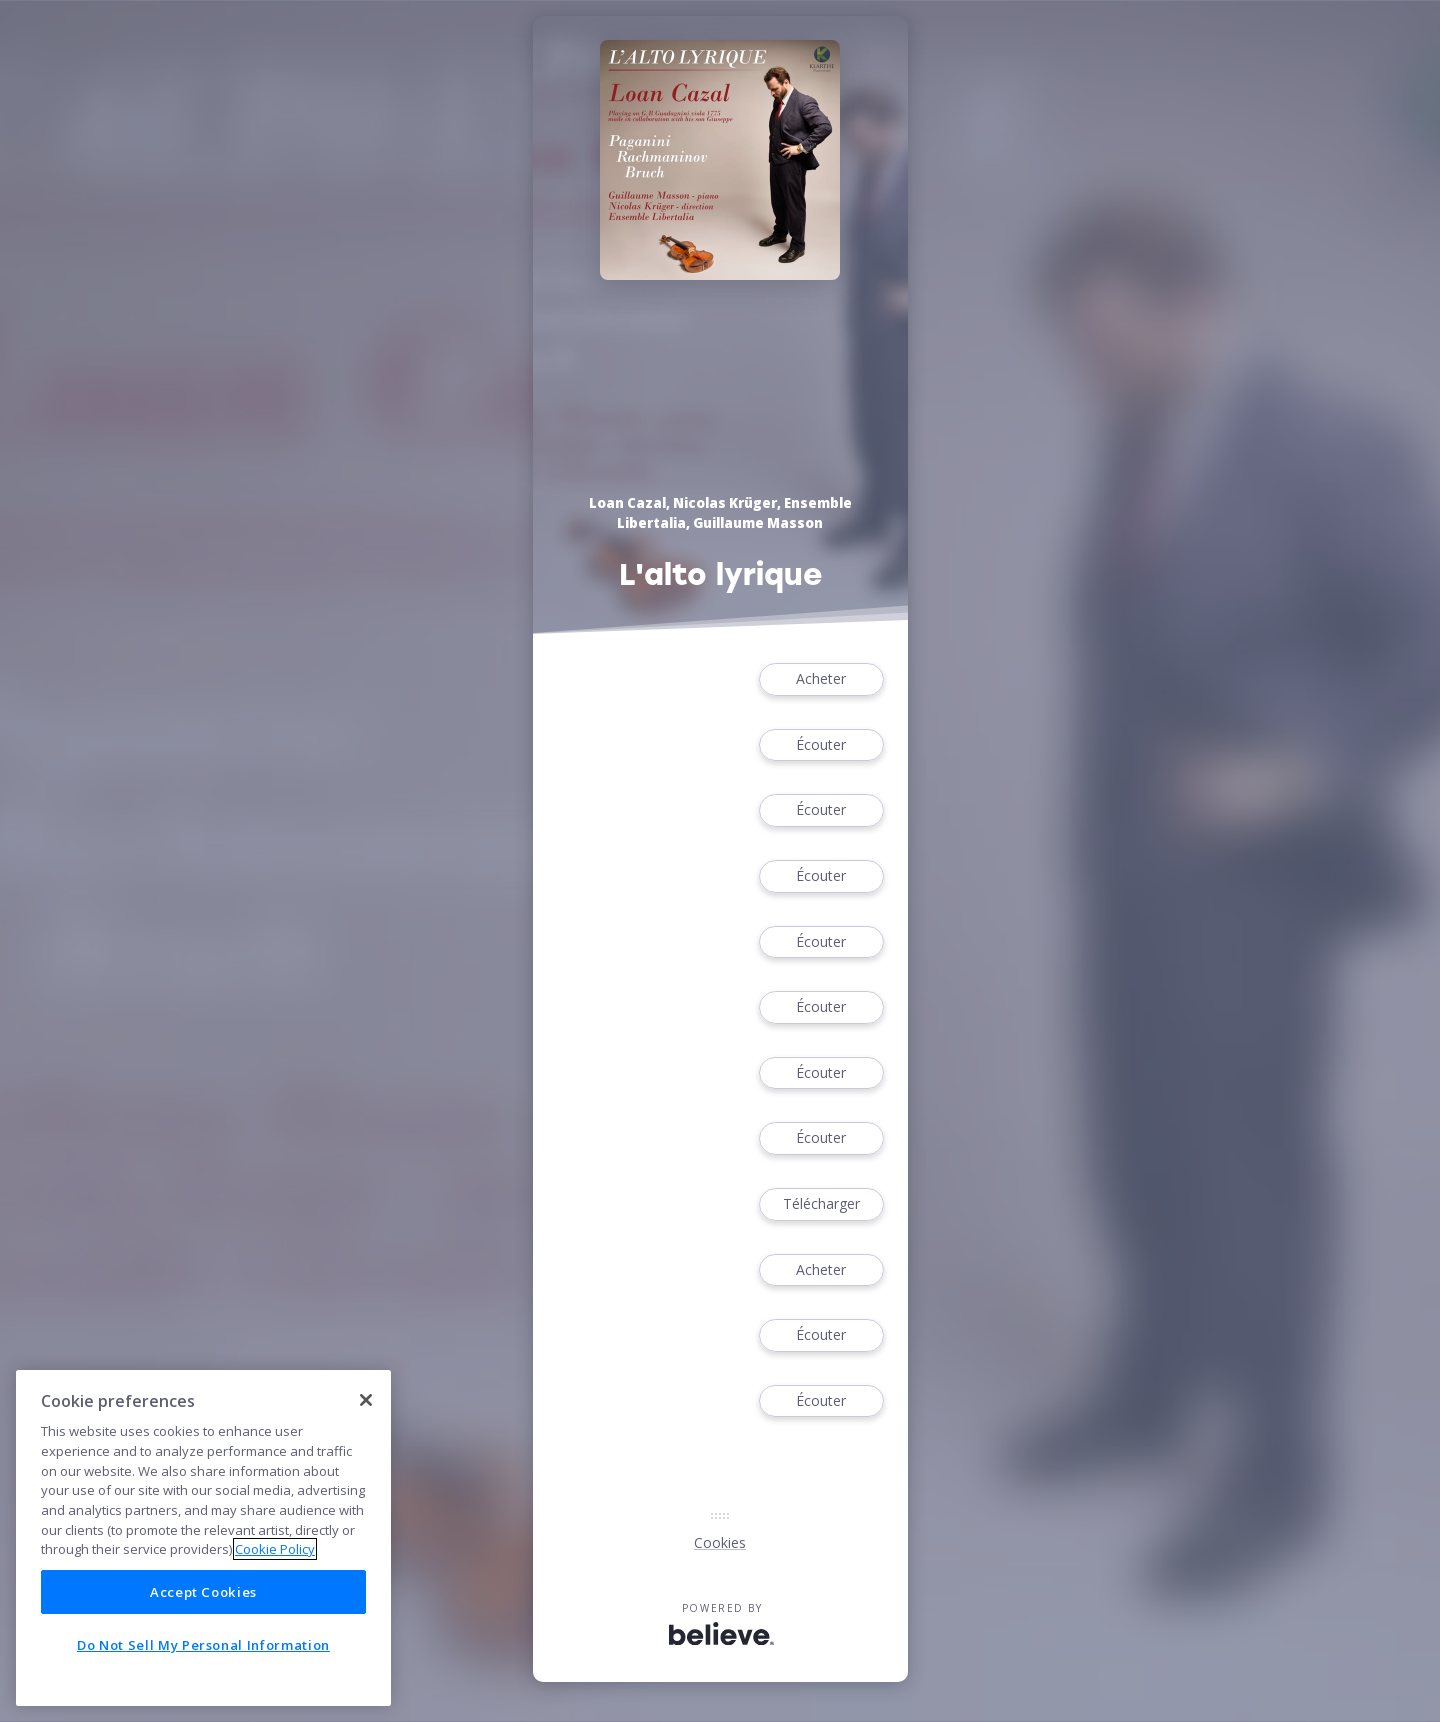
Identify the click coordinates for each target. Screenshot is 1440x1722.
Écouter (821, 745)
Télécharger (821, 1204)
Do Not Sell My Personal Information (203, 1645)
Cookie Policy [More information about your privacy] (275, 1549)
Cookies (720, 1542)
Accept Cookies (203, 1592)
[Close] (366, 1400)
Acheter (821, 679)
